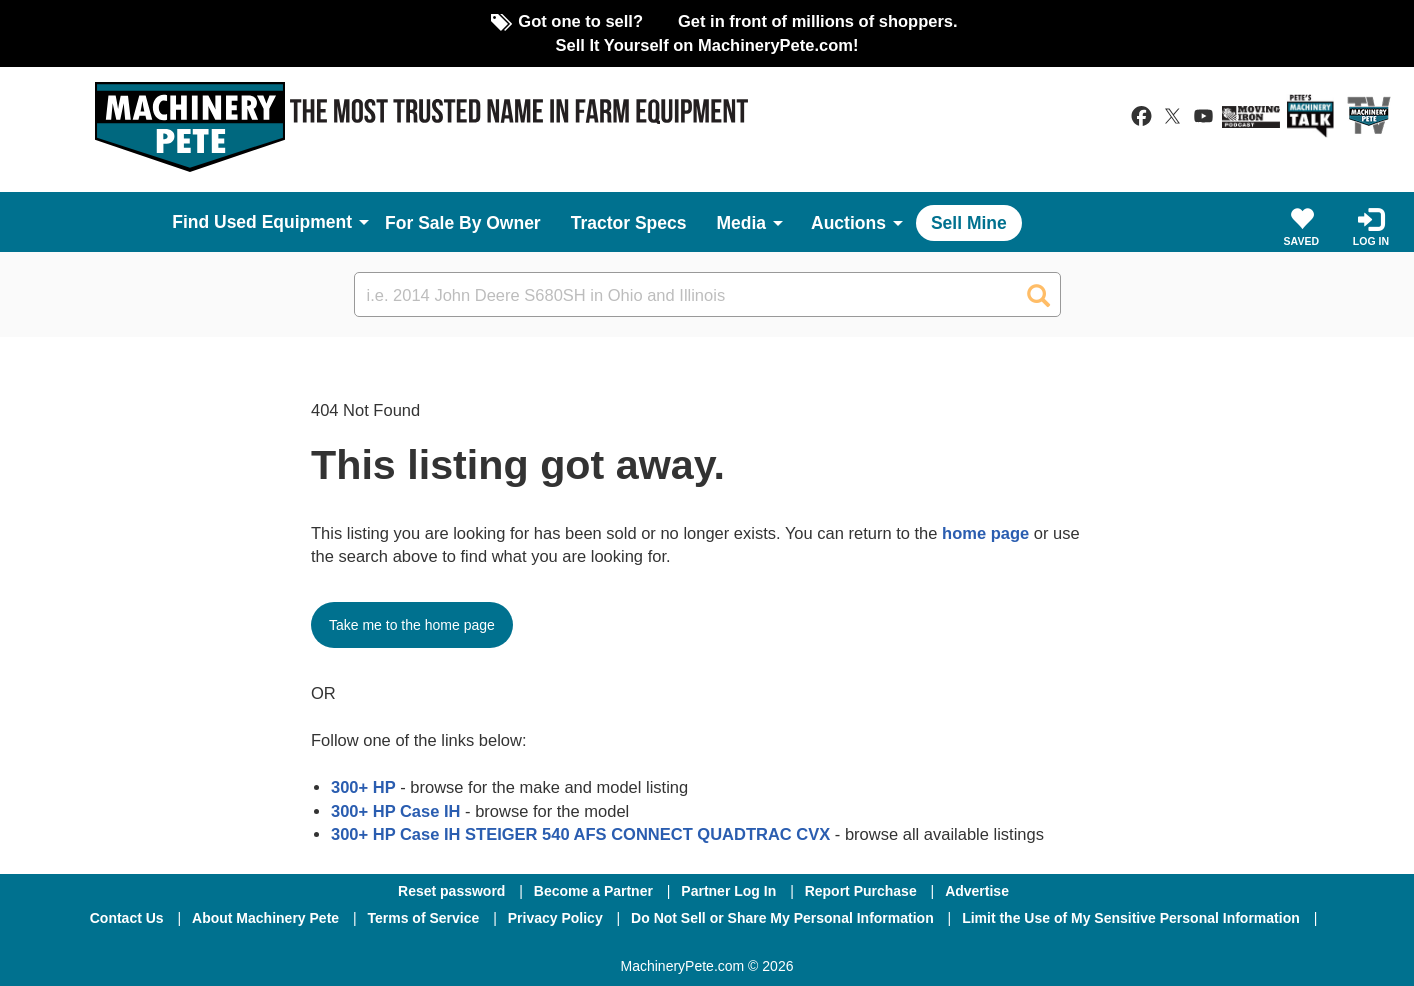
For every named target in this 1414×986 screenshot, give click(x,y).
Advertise (977, 891)
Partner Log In (728, 891)
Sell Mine (969, 223)
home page (985, 533)
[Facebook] (601, 945)
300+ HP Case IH (396, 811)
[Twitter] (709, 945)
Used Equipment (283, 222)
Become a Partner (593, 891)
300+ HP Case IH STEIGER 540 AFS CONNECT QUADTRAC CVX (580, 834)
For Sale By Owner (463, 223)
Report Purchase (861, 891)
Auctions (848, 223)
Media (741, 223)
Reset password (451, 891)
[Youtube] (811, 945)
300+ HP (363, 787)
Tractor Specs (629, 223)
